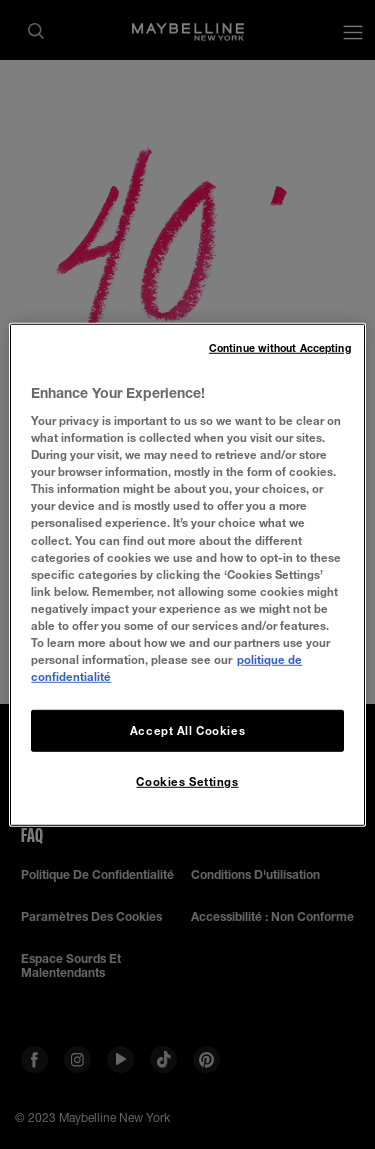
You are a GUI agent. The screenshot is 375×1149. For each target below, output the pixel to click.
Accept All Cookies (187, 730)
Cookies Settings (187, 781)
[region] (187, 574)
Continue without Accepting (280, 347)
